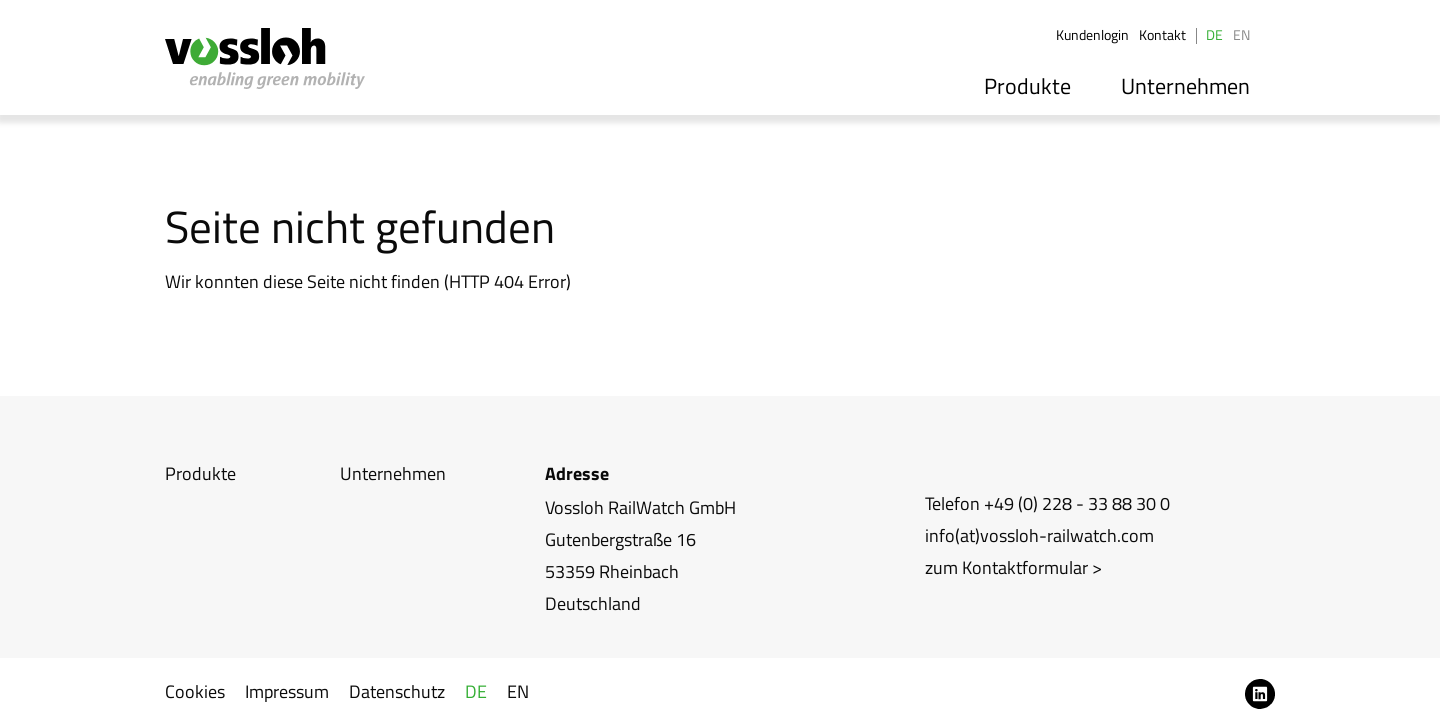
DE (1214, 34)
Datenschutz (397, 691)
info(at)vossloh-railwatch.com (1039, 535)
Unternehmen (1191, 83)
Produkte (1042, 83)
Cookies (195, 691)
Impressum (287, 691)
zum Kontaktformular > (1013, 567)
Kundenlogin (1092, 34)
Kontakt (1162, 34)
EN (1241, 34)
